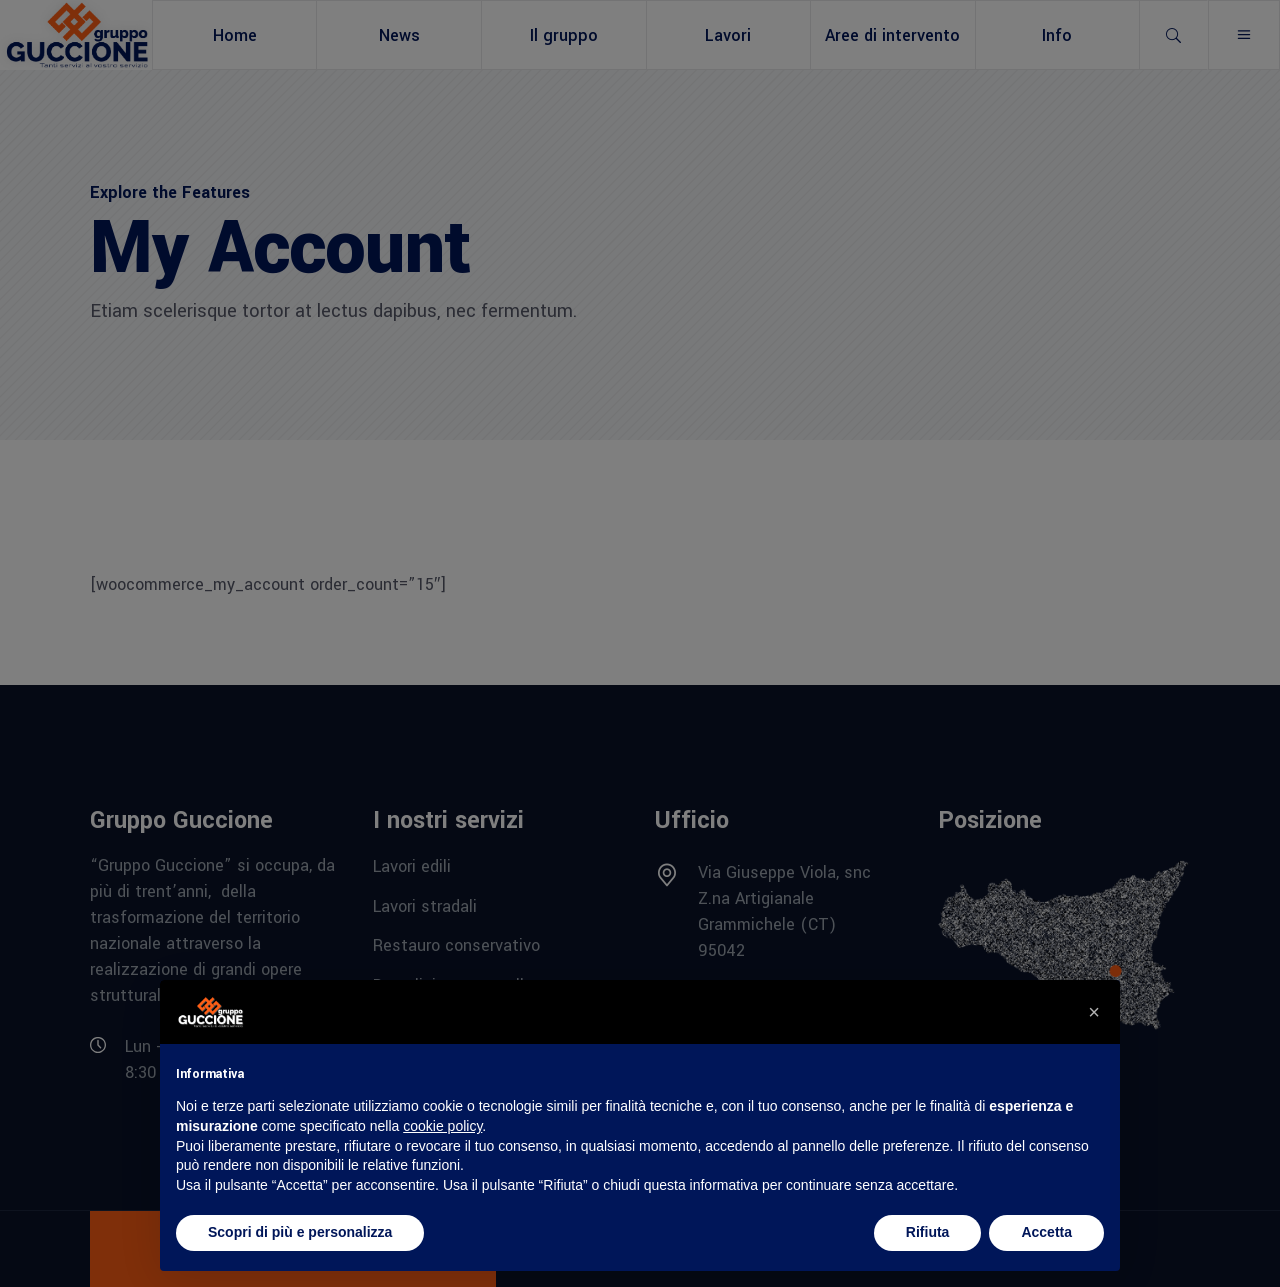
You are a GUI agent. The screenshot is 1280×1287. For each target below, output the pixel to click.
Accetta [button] (1046, 1232)
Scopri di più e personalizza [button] (300, 1232)
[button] (1094, 1012)
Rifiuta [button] (928, 1232)
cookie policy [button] (442, 1126)
